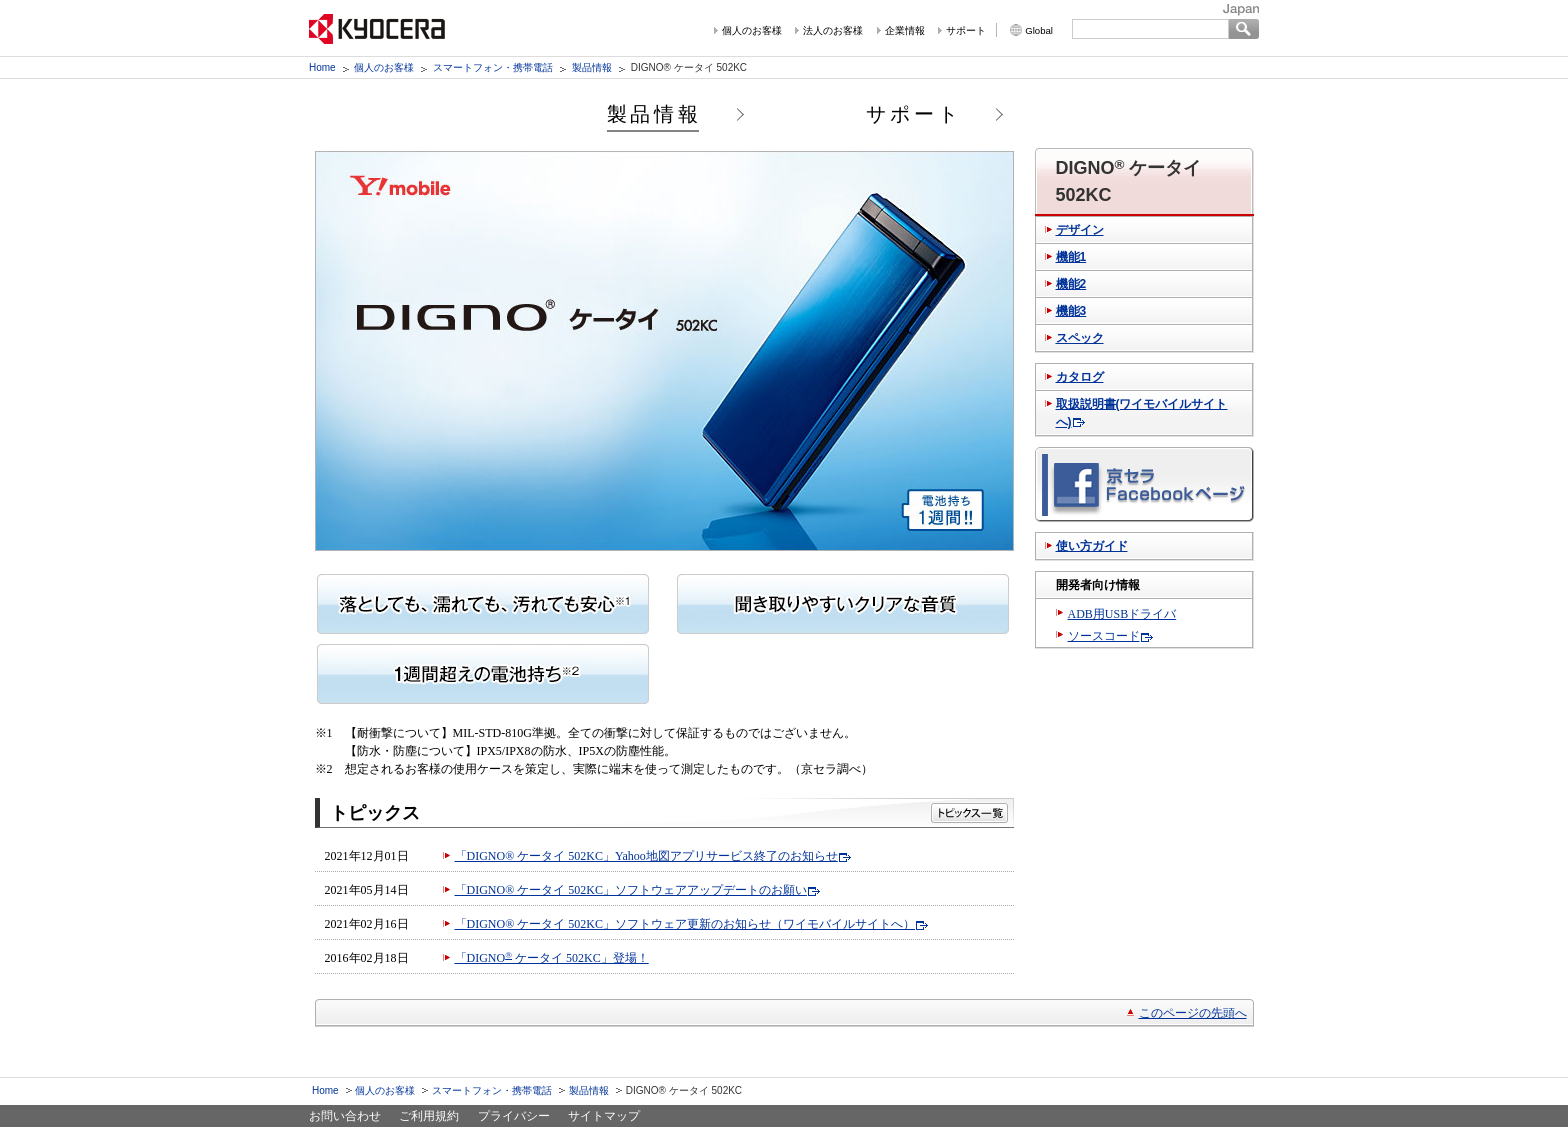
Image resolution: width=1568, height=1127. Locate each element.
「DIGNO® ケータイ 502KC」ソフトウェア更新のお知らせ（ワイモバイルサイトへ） (685, 924)
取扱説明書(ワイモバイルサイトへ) (1142, 413)
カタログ (1080, 377)
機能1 (1071, 257)
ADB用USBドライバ (1122, 614)
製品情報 (592, 67)
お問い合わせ (345, 1116)
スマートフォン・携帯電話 (493, 67)
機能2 (1071, 284)
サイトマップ (604, 1116)
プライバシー (514, 1116)
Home (322, 67)
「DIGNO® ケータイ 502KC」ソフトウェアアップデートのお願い (631, 890)
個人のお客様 (752, 30)
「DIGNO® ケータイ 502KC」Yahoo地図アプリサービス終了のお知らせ (646, 856)
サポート (966, 30)
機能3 (1071, 311)
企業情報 (905, 30)
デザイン (1080, 230)
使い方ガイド (1092, 546)
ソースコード (1104, 636)
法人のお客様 (833, 30)
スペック (1080, 338)
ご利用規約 (429, 1116)
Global (1039, 30)
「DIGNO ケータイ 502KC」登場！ (552, 958)
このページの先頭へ (1193, 1013)
